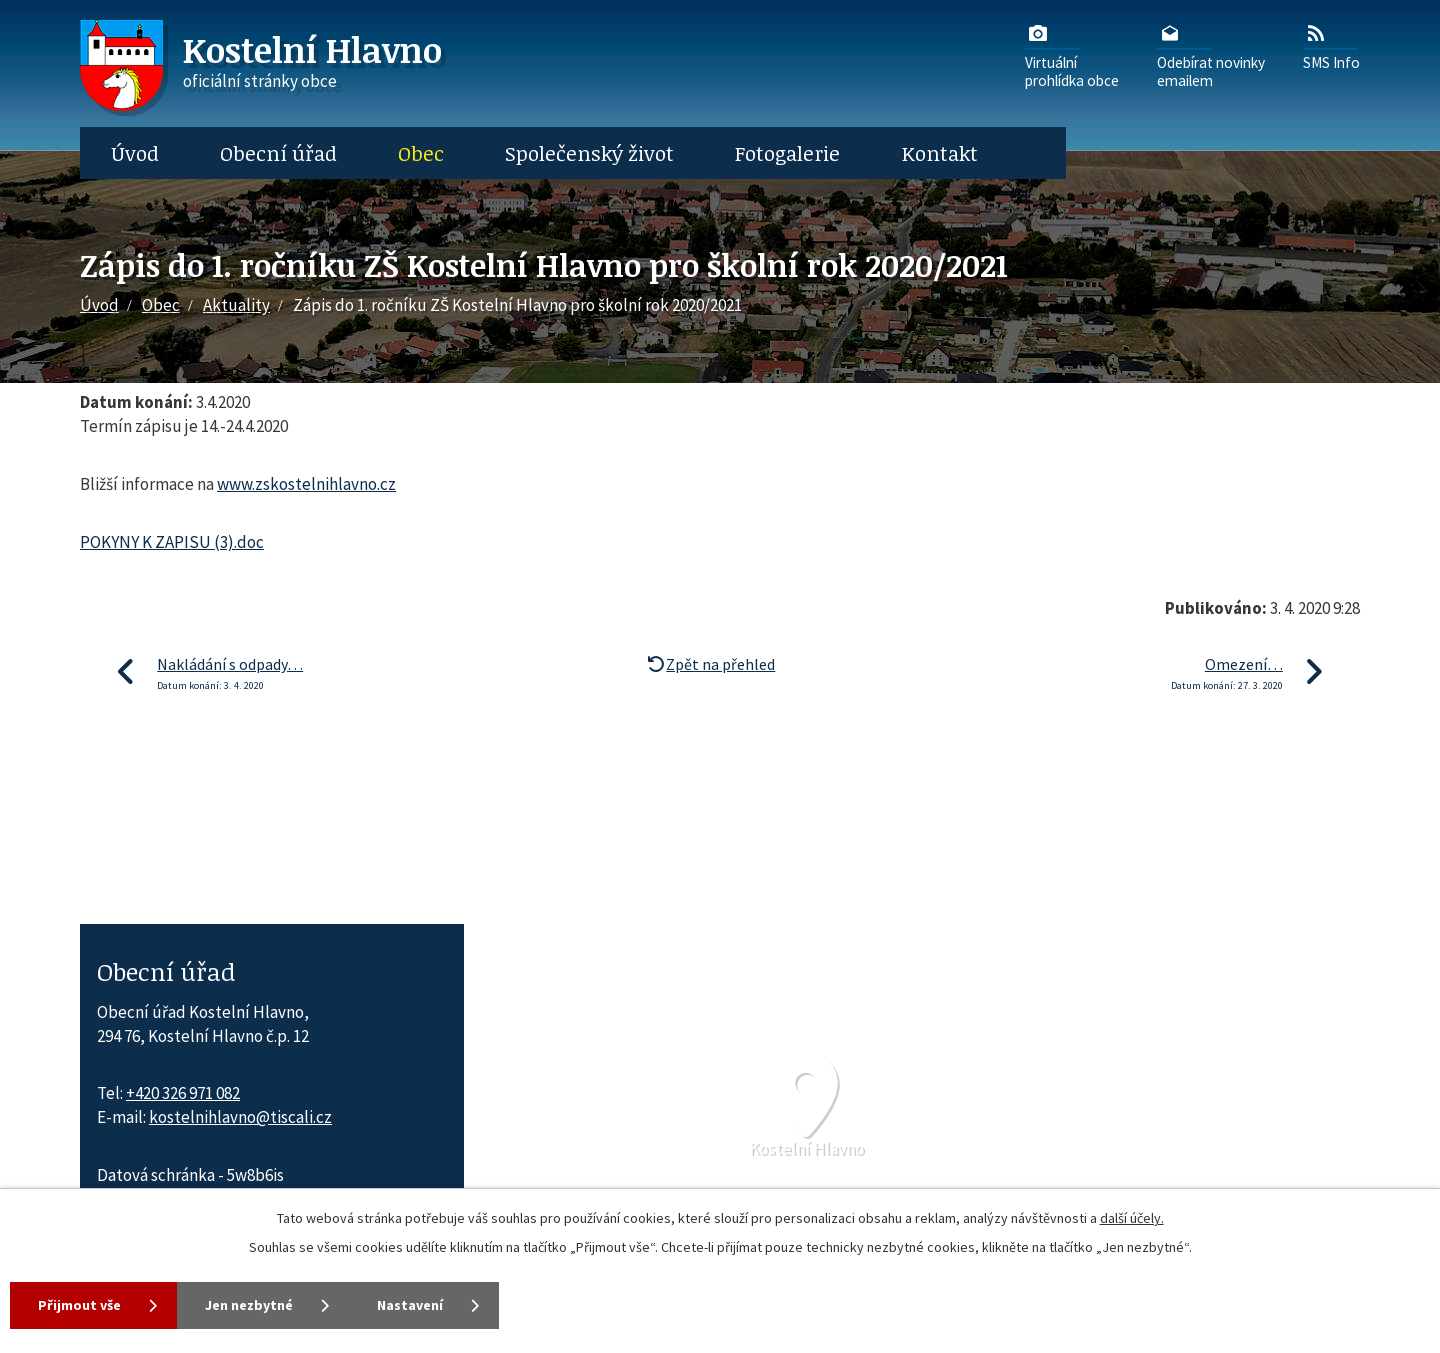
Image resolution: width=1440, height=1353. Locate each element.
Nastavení (410, 1305)
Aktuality (236, 305)
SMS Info (1331, 46)
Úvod (135, 153)
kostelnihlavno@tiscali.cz (240, 1117)
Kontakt (940, 153)
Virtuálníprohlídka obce (1072, 55)
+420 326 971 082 (183, 1093)
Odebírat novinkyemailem (1211, 55)
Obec (421, 153)
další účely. (1132, 1218)
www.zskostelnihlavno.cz (306, 484)
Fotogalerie (787, 153)
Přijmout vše (79, 1305)
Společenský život (589, 153)
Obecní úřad (278, 153)
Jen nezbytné (249, 1305)
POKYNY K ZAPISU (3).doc (172, 542)
